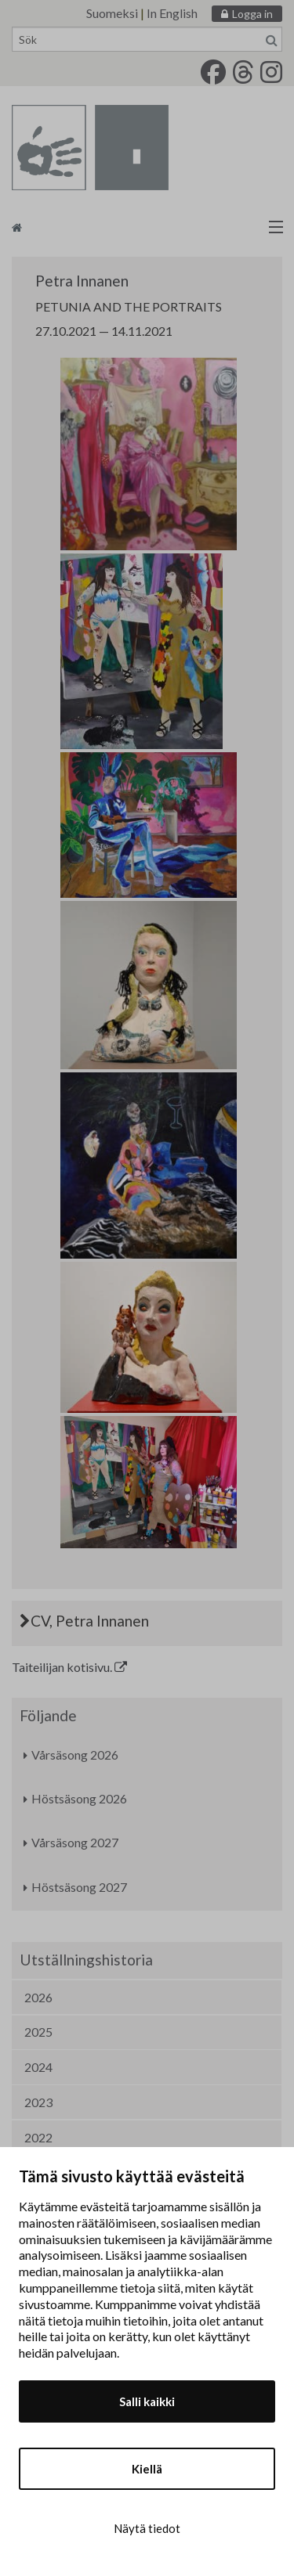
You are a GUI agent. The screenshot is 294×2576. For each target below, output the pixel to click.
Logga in (252, 13)
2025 (38, 2031)
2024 (38, 2066)
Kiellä (147, 2469)
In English (172, 12)
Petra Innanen (82, 281)
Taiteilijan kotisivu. (69, 1666)
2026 (38, 1997)
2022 (38, 2137)
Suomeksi (112, 12)
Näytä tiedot (147, 2528)
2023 (38, 2102)
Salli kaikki (147, 2401)
